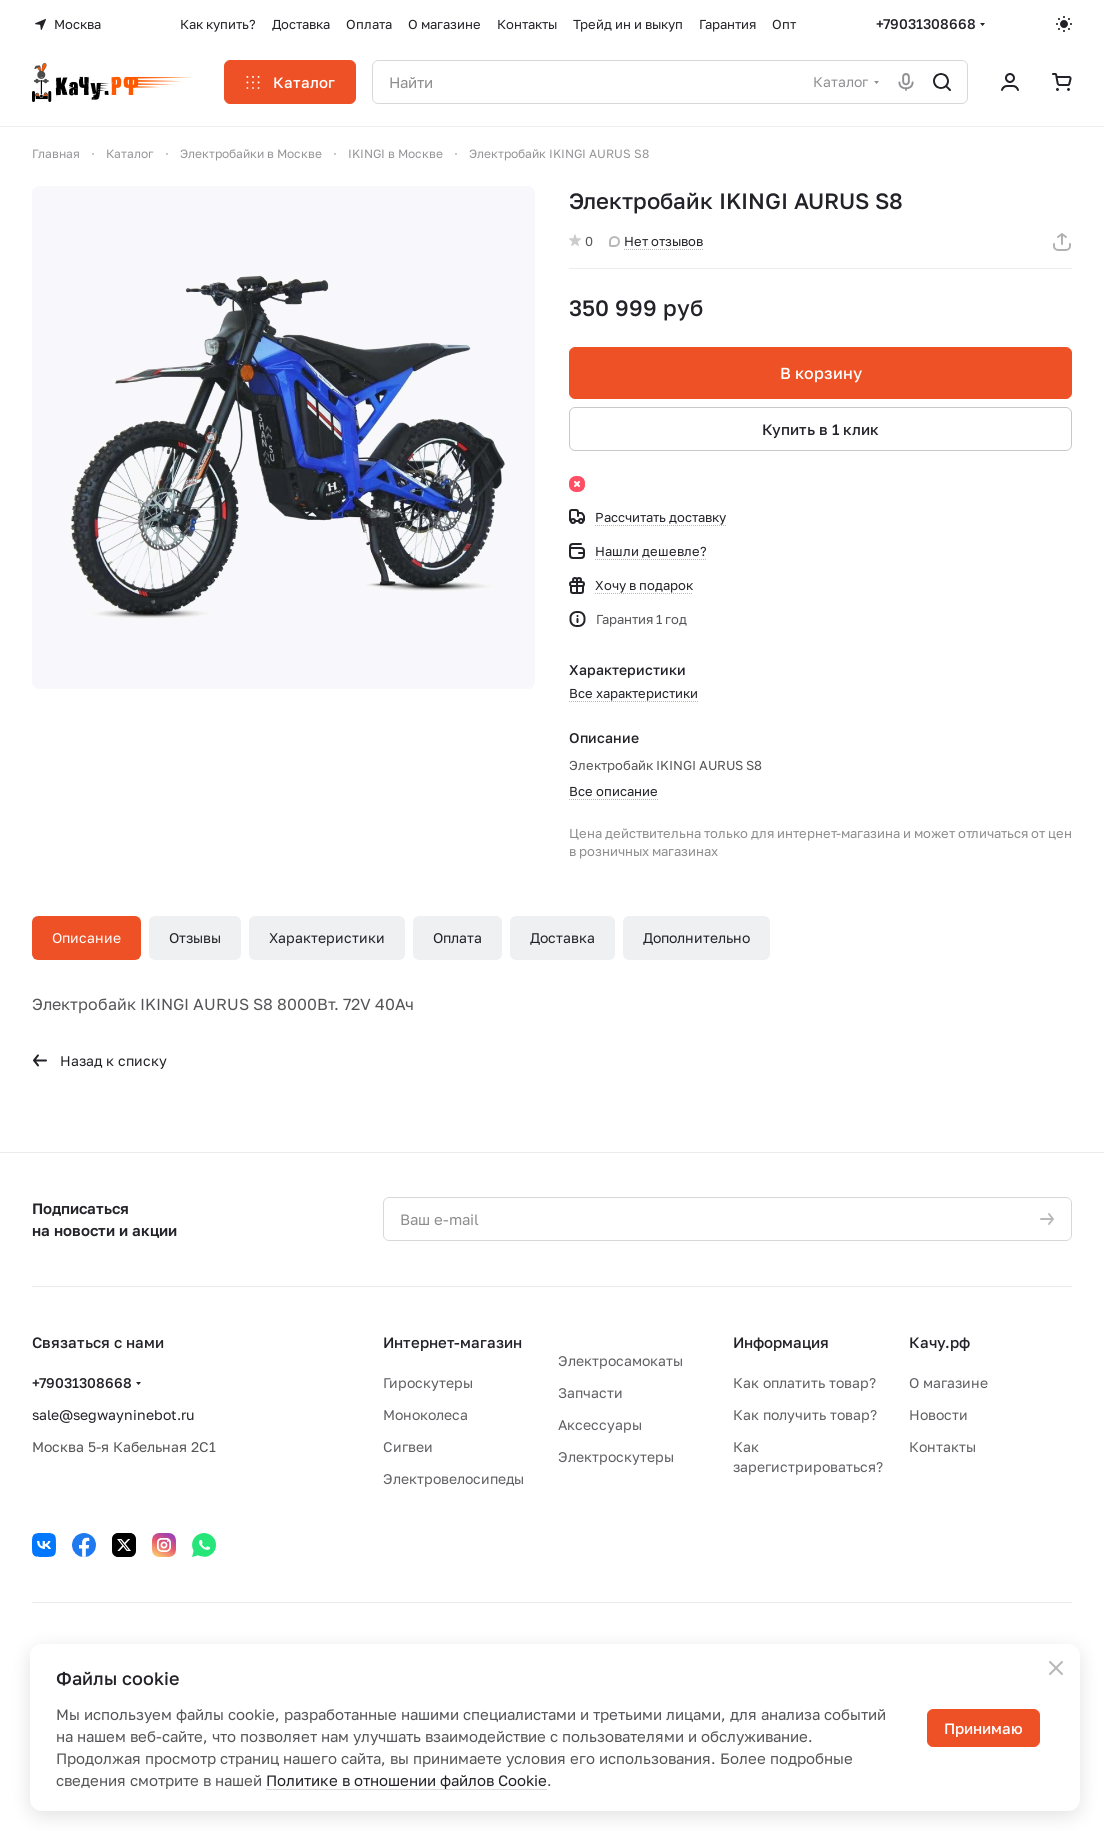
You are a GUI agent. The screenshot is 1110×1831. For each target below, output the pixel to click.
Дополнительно (696, 937)
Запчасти (590, 1392)
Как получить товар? (805, 1414)
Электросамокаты (620, 1360)
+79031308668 (926, 23)
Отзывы (195, 937)
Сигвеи (408, 1446)
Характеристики (327, 937)
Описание (86, 937)
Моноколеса (425, 1414)
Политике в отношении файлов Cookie (406, 1780)
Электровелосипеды (453, 1478)
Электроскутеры (616, 1456)
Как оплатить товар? (804, 1382)
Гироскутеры (428, 1382)
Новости (938, 1414)
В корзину (820, 373)
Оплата (457, 937)
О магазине (948, 1382)
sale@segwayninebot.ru (113, 1414)
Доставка (562, 937)
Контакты (942, 1446)
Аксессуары (600, 1424)
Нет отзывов (656, 241)
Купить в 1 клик (820, 429)
